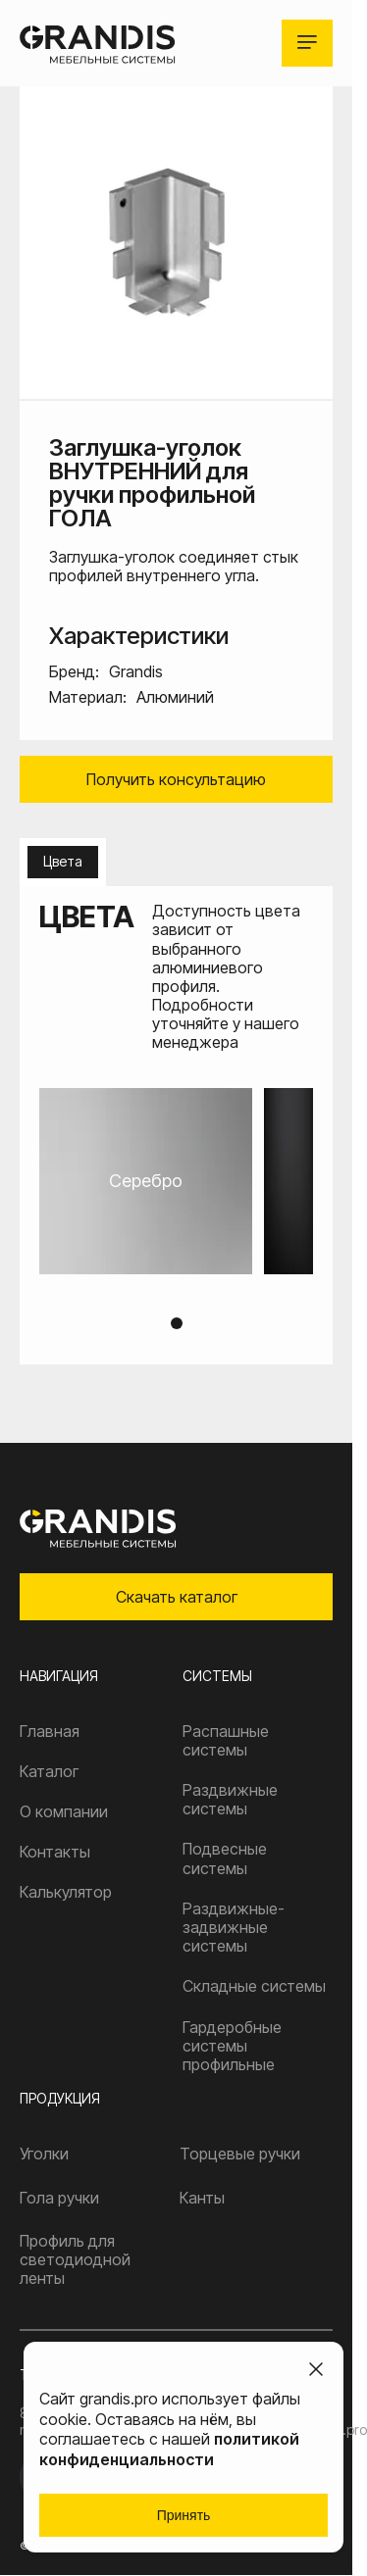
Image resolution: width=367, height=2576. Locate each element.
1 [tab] (177, 1323)
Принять (184, 2515)
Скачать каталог (176, 1597)
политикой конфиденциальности (169, 2449)
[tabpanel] (176, 1181)
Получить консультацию (176, 779)
